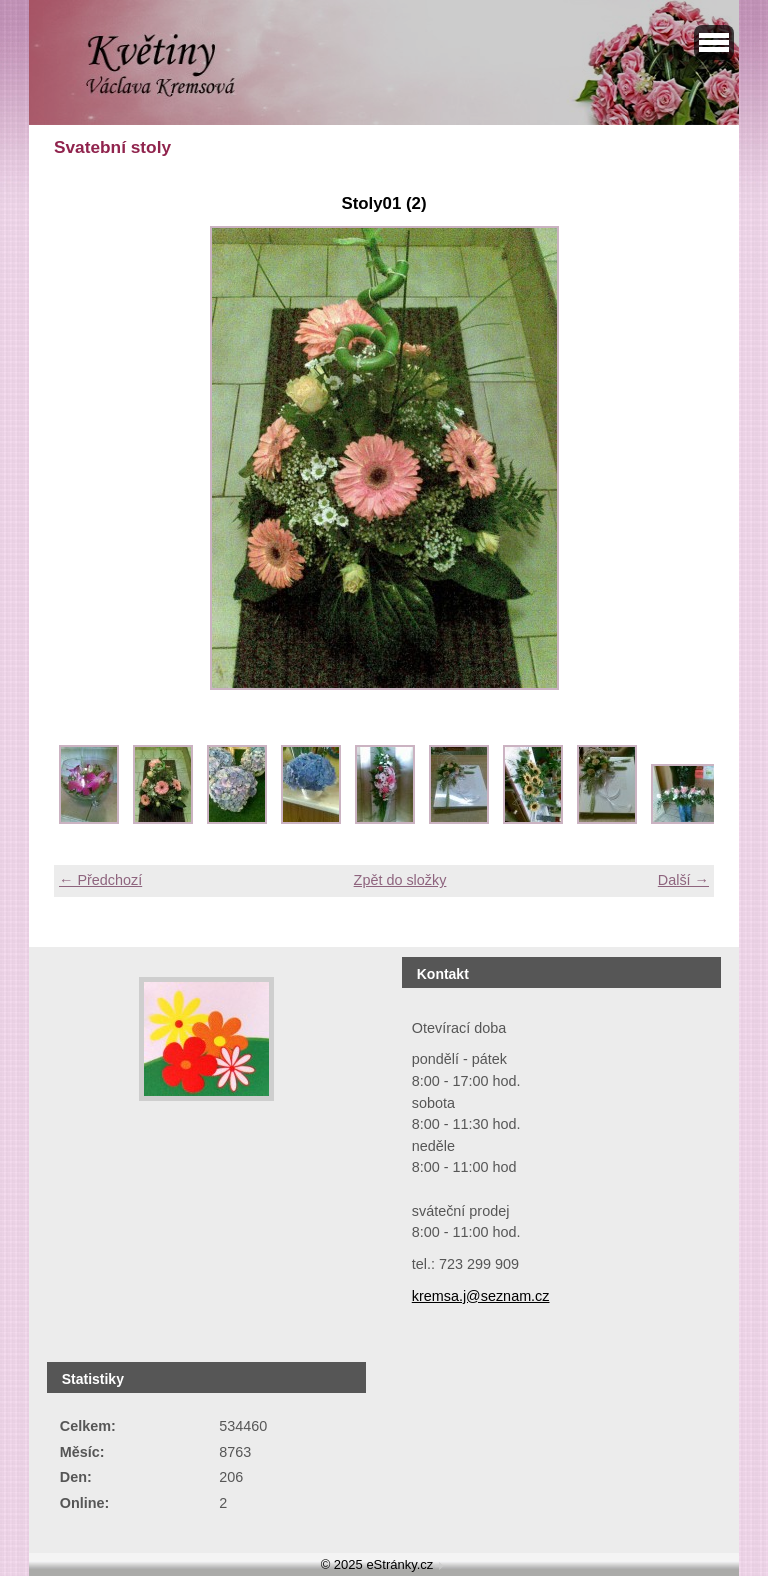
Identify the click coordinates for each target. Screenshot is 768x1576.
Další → (683, 880)
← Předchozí (100, 880)
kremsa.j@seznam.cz (481, 1296)
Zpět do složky (400, 880)
